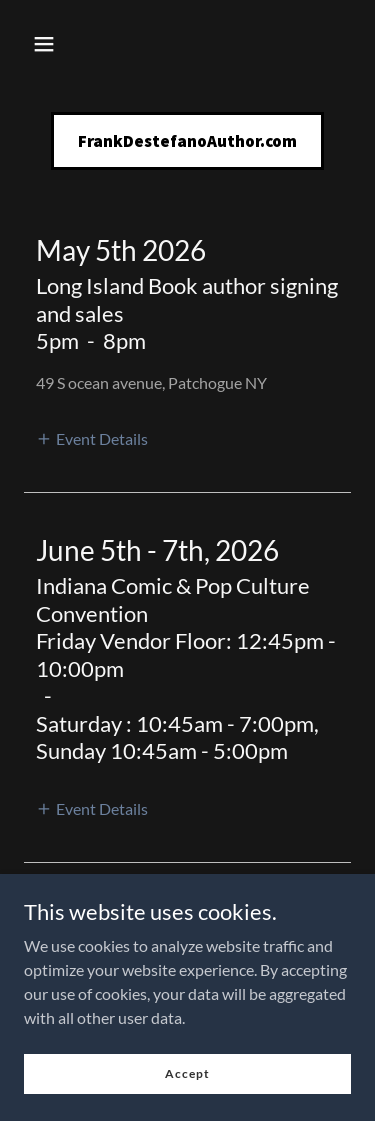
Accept (187, 1073)
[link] (187, 140)
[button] (44, 44)
